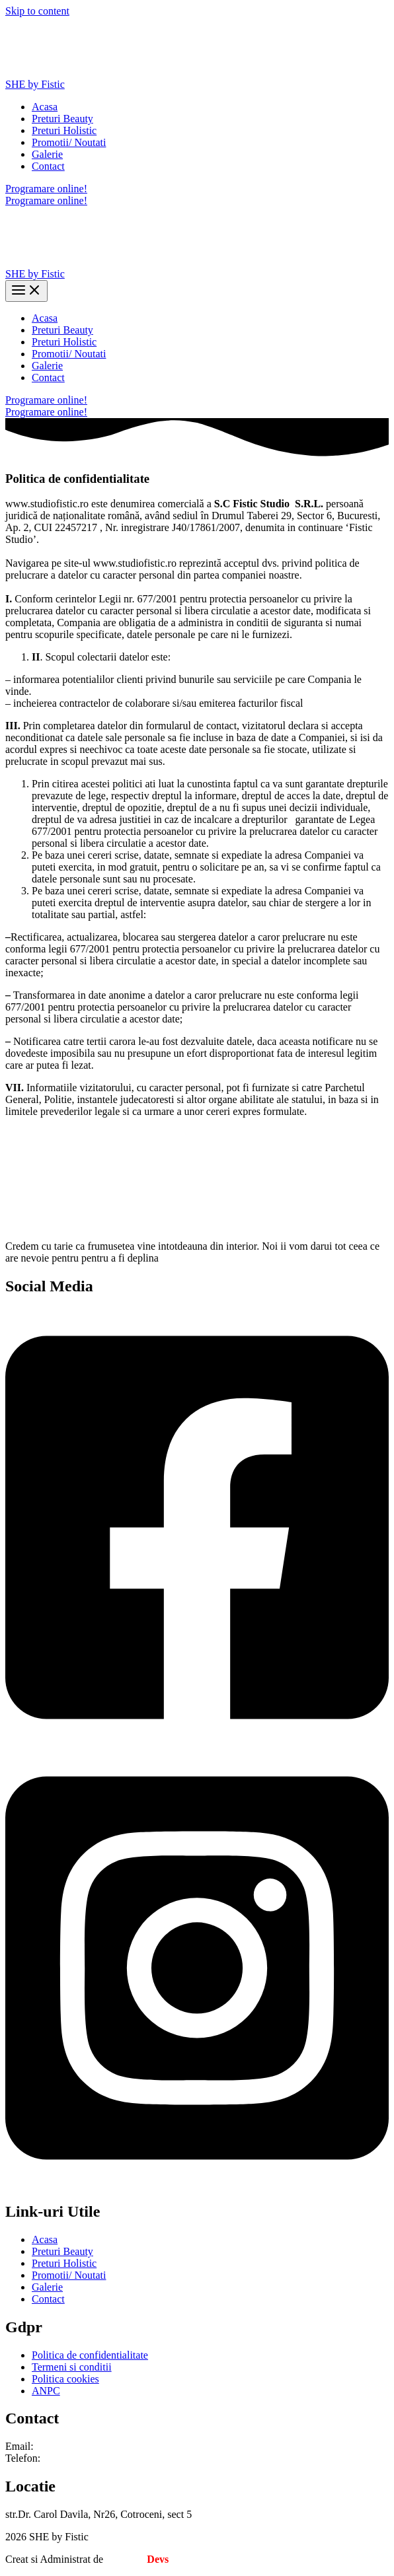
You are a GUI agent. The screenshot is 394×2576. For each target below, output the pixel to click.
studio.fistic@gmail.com (88, 2446)
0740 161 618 (72, 2458)
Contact (48, 166)
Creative (137, 2559)
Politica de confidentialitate (90, 2355)
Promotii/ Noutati (69, 142)
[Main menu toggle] (26, 291)
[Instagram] (197, 2183)
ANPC (46, 2390)
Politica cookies (65, 2378)
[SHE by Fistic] (54, 72)
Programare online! (46, 200)
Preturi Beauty (62, 118)
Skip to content (37, 11)
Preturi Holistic (64, 130)
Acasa (45, 106)
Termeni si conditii (72, 2367)
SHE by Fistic (35, 84)
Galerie (47, 154)
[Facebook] (197, 1742)
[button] (197, 189)
